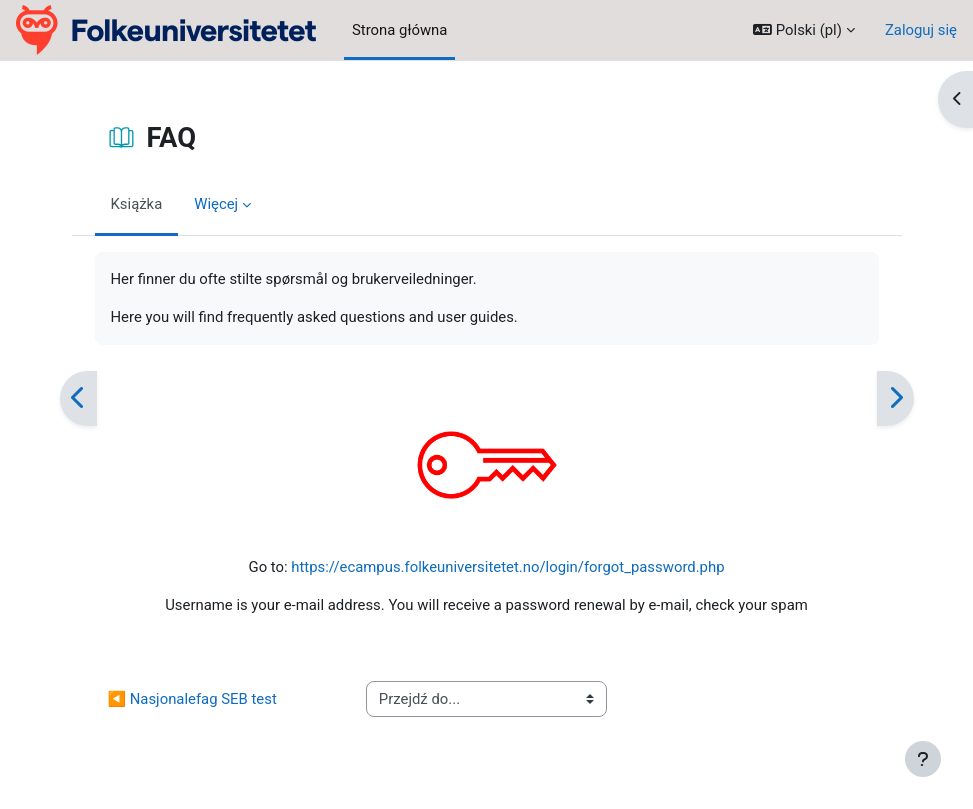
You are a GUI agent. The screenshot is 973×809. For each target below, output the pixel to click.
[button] (804, 30)
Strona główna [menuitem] (399, 30)
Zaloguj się (921, 30)
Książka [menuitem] (137, 204)
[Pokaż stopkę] (923, 759)
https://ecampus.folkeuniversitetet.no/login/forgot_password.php (507, 567)
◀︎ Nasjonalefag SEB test (192, 699)
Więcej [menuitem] (216, 204)
